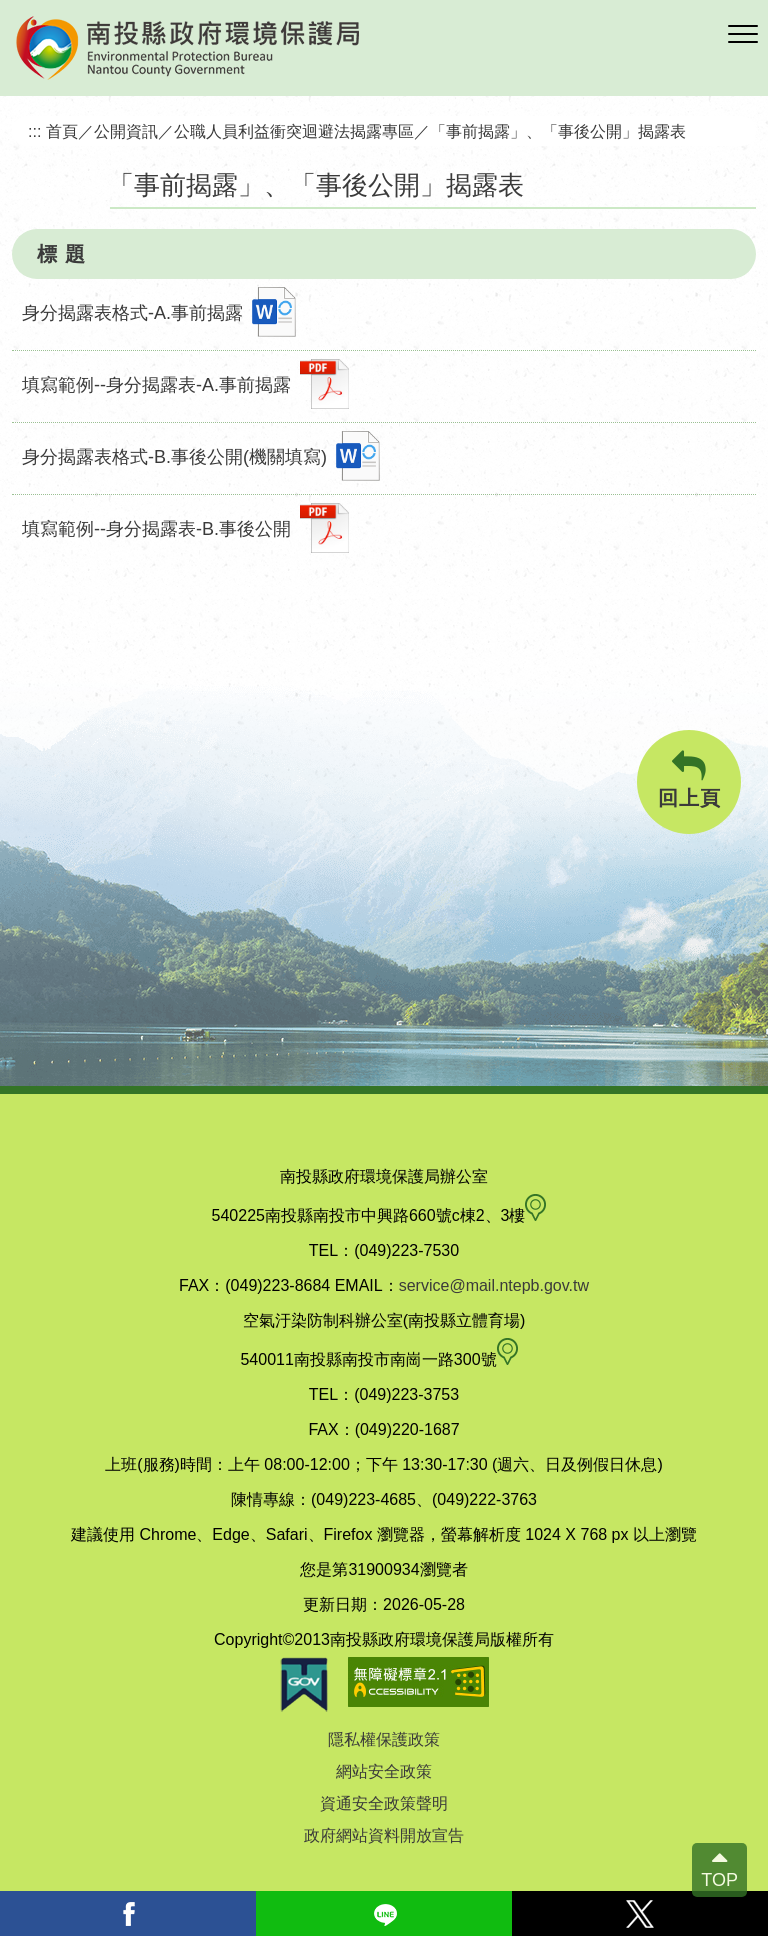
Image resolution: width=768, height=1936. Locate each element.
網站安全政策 (384, 1771)
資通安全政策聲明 (384, 1803)
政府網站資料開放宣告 (384, 1835)
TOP (719, 1880)
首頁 (62, 131)
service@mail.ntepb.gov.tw (494, 1285)
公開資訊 (126, 131)
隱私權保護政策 (384, 1739)
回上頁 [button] (689, 779)
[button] (743, 35)
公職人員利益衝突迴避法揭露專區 (294, 131)
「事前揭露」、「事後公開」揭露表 (558, 131)
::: (35, 131)
